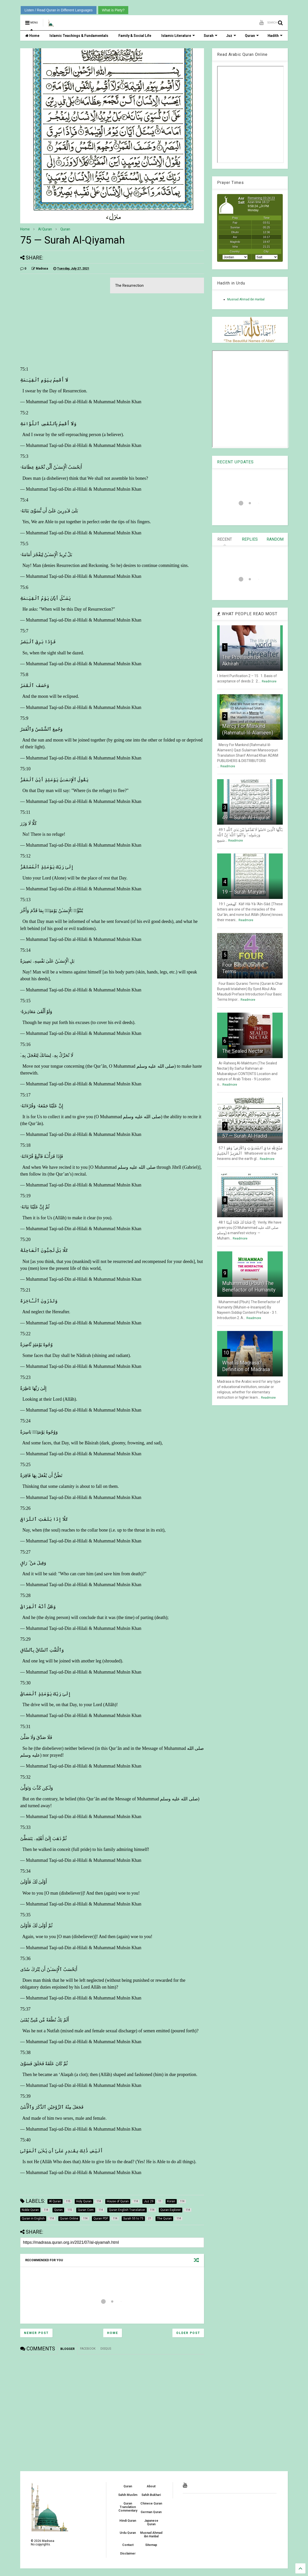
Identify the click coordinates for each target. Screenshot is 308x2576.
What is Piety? (113, 10)
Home (32, 36)
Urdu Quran (128, 2533)
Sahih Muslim (127, 2495)
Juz (231, 36)
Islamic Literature (178, 36)
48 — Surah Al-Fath (243, 1210)
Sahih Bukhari (151, 2495)
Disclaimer (128, 2553)
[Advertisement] (62, 313)
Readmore (269, 681)
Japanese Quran (151, 2522)
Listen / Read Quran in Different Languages (58, 10)
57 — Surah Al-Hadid (244, 1136)
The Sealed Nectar (243, 1051)
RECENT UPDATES (235, 462)
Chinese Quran (151, 2503)
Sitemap (151, 2545)
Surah (210, 36)
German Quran (151, 2512)
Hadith (275, 36)
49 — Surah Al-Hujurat (246, 818)
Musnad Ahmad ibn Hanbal (246, 299)
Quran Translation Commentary (127, 2507)
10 (226, 1353)
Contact (128, 2545)
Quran (252, 36)
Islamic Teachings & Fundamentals (78, 36)
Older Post (188, 2333)
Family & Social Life (134, 36)
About (151, 2486)
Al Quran (45, 229)
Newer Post (36, 2333)
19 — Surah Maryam (244, 892)
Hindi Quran (127, 2520)
